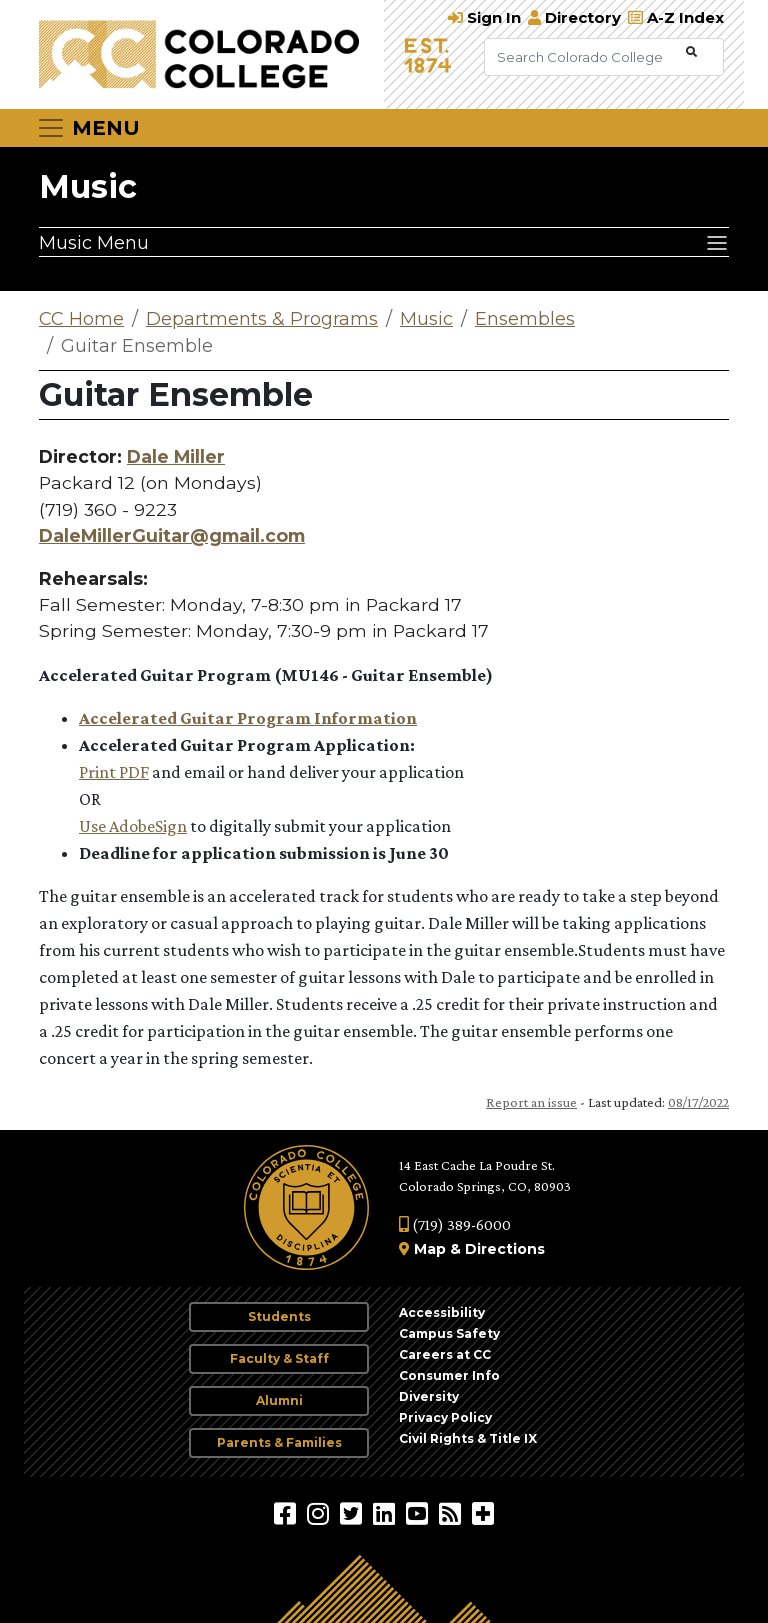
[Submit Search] (691, 52)
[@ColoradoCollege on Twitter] (353, 1513)
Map (430, 1249)
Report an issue (531, 1102)
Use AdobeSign (133, 826)
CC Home (81, 319)
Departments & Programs (262, 319)
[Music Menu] (384, 242)
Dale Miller (176, 456)
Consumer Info (449, 1375)
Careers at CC (445, 1354)
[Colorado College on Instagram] (320, 1513)
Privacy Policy (445, 1417)
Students (279, 1316)
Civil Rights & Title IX (468, 1438)
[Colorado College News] (452, 1513)
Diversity (429, 1396)
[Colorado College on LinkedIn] (386, 1513)
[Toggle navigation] (88, 128)
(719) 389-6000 (455, 1224)
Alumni (279, 1400)
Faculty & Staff (279, 1358)
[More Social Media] (483, 1513)
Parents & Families (279, 1442)
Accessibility (442, 1312)
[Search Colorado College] (583, 57)
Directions (505, 1249)
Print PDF (114, 772)
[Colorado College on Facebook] (287, 1513)
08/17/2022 (698, 1102)
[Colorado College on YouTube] (419, 1513)
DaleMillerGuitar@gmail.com (172, 535)
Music (88, 186)
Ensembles (525, 319)
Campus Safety (449, 1333)
